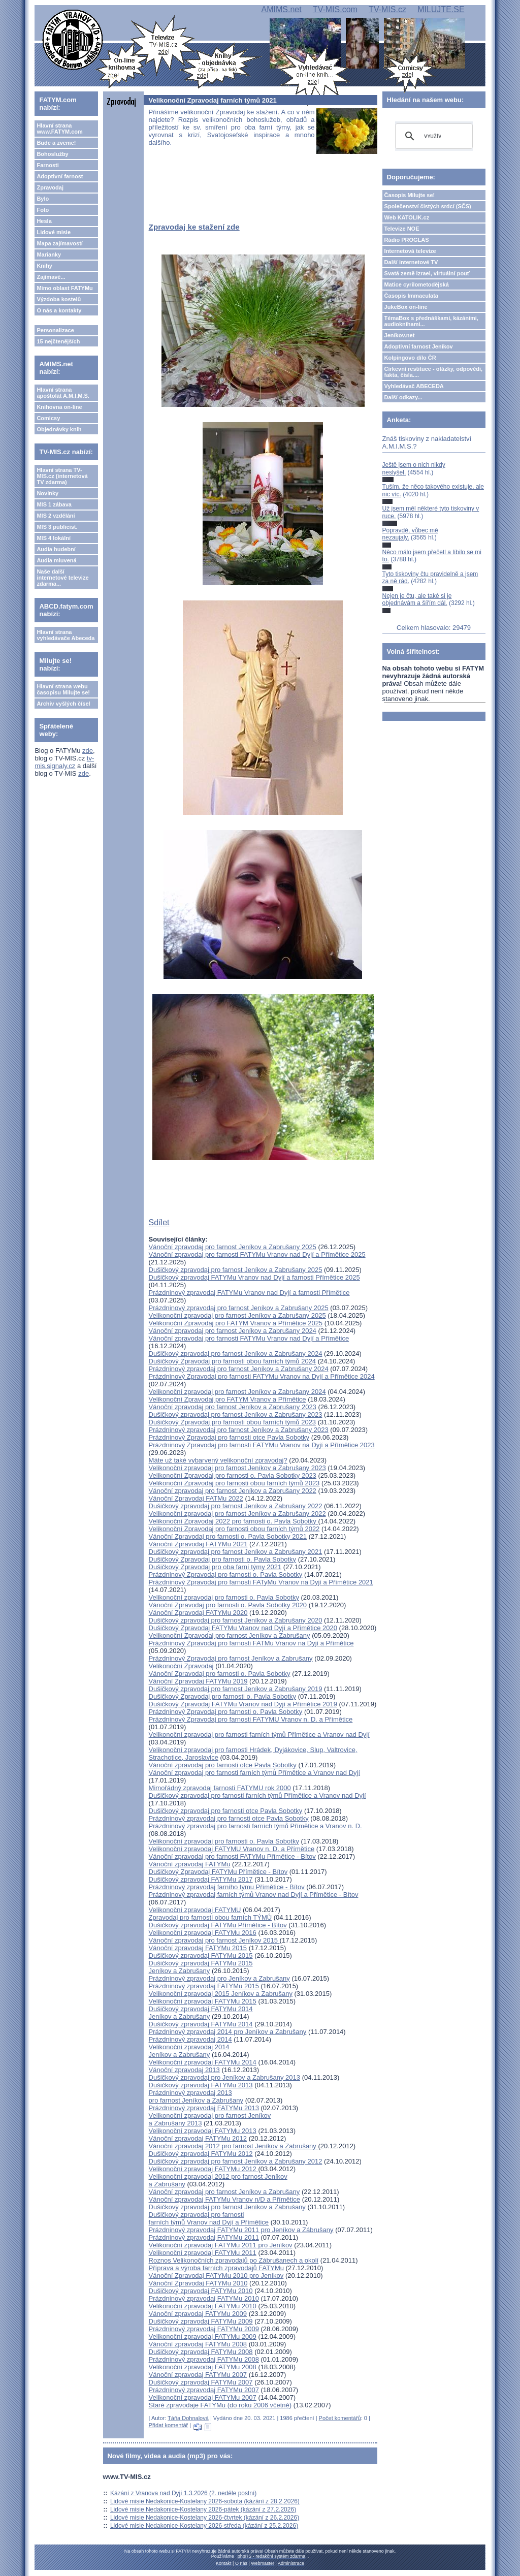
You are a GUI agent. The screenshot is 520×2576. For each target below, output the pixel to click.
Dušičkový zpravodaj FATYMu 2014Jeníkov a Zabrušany (201, 2012)
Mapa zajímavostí (59, 243)
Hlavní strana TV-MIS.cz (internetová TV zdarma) (62, 476)
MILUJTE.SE (440, 9)
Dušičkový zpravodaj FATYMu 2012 (201, 2153)
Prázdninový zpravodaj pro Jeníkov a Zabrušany (219, 1978)
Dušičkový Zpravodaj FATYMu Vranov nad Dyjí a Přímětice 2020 (243, 1628)
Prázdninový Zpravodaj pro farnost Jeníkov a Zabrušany (231, 1658)
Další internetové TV (411, 262)
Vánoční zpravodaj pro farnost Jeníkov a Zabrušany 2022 (232, 1490)
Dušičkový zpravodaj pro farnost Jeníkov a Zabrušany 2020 (235, 1620)
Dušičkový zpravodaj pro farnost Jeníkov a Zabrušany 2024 (235, 1353)
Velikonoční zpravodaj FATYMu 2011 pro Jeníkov (220, 2245)
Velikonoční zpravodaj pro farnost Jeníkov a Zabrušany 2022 (237, 1513)
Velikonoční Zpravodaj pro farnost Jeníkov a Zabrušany (229, 1635)
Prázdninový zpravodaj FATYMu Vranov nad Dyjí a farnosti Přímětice (249, 1292)
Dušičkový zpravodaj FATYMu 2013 (201, 2085)
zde (87, 750)
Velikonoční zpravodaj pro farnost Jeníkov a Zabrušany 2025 (237, 1315)
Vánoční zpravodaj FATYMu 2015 (198, 1948)
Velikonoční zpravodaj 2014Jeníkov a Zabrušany (189, 2050)
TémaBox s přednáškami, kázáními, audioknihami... (431, 321)
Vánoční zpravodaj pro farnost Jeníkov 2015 (214, 1940)
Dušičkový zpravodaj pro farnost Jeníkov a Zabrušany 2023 (235, 1414)
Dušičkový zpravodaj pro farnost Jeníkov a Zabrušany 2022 (235, 1506)
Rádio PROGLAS (406, 240)
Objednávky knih (59, 429)
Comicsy (48, 418)
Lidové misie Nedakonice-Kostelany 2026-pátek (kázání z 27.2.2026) (203, 2509)
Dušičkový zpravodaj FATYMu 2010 (201, 2291)
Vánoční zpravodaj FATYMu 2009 (198, 2313)
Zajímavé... (51, 277)
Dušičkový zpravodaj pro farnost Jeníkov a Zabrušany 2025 (235, 1270)
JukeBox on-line (406, 307)
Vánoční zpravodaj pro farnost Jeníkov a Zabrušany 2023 (232, 1407)
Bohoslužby (52, 154)
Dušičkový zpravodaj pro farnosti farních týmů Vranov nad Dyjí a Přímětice (209, 2218)
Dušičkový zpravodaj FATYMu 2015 (201, 1955)
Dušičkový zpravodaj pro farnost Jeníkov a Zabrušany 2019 (235, 1689)
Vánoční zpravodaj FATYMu (190, 1864)
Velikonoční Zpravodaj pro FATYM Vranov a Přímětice (227, 1399)
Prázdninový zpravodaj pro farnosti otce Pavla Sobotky (229, 1818)
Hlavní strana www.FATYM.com (59, 128)
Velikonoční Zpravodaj (181, 1666)
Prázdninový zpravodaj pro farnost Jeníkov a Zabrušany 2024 (239, 1369)
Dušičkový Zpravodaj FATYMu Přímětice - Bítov (218, 1871)
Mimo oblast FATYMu (64, 288)
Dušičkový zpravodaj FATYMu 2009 (201, 2321)
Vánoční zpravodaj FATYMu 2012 (198, 2138)
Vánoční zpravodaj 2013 (184, 2070)
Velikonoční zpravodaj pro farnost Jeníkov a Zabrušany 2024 (237, 1391)
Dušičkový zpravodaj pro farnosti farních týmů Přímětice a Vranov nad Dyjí (257, 1795)
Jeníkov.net (399, 335)
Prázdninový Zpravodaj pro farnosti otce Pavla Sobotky (229, 1437)
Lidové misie (54, 232)
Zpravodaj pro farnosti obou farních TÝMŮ (210, 1917)
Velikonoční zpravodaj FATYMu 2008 (202, 2367)
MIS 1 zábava (54, 504)
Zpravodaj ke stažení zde (194, 226)
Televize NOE (401, 229)
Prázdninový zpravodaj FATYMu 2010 (204, 2298)
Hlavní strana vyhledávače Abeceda (65, 635)
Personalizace (55, 330)
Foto (43, 210)
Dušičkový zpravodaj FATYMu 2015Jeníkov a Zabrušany (201, 1967)
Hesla (44, 221)
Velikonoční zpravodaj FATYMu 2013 (202, 2131)
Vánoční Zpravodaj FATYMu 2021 (198, 1544)
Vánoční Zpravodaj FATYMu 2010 (198, 2283)
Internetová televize (410, 251)
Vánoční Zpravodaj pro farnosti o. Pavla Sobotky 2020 (228, 1605)
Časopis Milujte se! (409, 195)
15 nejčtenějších (58, 341)
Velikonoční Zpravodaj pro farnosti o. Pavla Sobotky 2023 (232, 1475)
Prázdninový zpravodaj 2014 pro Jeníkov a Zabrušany (228, 2032)
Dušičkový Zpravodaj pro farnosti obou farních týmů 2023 (232, 1422)
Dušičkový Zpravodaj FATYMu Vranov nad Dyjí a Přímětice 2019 (243, 1704)
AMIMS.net (281, 9)
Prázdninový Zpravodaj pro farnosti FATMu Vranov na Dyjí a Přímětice (251, 1643)
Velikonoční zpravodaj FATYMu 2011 (202, 2252)
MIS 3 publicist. (57, 527)
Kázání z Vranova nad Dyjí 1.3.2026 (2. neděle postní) (183, 2493)
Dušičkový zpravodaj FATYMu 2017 (201, 1879)
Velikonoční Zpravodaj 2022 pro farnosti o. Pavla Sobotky (233, 1521)
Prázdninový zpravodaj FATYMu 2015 (204, 1986)
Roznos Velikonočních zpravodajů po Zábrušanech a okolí (234, 2260)
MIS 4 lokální (54, 538)
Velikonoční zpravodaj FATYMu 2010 (202, 2306)
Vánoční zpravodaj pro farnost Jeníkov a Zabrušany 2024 (232, 1330)
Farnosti (47, 165)
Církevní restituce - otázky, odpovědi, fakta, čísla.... (433, 372)
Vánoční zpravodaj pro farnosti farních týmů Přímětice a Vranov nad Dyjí (254, 1772)
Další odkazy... (403, 397)
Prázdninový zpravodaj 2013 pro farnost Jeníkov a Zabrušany (196, 2096)
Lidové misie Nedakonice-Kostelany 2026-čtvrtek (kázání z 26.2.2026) (204, 2517)
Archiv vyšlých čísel (63, 704)
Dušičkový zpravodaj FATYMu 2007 (201, 2382)
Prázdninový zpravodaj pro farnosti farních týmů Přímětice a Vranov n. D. (255, 1826)
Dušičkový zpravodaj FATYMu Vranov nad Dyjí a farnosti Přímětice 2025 (254, 1277)
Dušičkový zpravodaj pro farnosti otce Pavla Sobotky (226, 1811)
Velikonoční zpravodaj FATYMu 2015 (202, 2001)
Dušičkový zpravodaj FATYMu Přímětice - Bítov (218, 1925)
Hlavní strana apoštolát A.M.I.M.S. (63, 393)
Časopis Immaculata (411, 296)
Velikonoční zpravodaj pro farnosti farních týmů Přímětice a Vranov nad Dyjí (259, 1734)
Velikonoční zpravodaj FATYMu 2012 (203, 2169)
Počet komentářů (340, 2418)
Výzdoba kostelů (59, 299)
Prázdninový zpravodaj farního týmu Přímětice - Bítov (227, 1887)
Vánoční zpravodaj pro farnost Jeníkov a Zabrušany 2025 (232, 1247)
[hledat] (432, 136)
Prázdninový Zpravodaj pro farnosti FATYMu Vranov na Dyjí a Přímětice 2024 (262, 1376)
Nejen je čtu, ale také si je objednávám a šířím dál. (417, 599)
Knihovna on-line (59, 407)
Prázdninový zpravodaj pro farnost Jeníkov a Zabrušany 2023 (239, 1430)
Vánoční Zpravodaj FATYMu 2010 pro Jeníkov (216, 2275)
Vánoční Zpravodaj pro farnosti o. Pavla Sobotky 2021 (228, 1536)
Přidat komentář (168, 2425)
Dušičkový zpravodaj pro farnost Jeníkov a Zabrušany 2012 (235, 2161)
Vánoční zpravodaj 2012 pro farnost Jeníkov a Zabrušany (233, 2146)
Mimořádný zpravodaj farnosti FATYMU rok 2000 (220, 1788)
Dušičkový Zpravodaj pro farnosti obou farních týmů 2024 (232, 1361)
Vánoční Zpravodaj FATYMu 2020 (198, 1612)
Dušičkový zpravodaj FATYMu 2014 (201, 2024)
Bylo (43, 199)
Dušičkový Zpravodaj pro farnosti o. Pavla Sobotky (222, 1559)
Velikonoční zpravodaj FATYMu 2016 (202, 1932)
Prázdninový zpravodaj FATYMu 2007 (204, 2390)
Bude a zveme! (56, 143)
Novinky (47, 493)
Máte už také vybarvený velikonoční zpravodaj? (218, 1460)
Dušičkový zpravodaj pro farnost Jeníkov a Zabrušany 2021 (235, 1551)
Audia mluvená (56, 560)
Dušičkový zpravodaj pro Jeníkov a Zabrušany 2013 (224, 2077)
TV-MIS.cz (387, 9)
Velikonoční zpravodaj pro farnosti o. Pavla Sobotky (224, 1597)
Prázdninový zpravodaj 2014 (190, 2039)
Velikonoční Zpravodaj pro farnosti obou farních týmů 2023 (234, 1483)
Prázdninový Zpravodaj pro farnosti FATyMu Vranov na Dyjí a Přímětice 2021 (261, 1582)
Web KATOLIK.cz (407, 217)
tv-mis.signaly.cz (64, 762)
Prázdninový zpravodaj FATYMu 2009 (204, 2329)
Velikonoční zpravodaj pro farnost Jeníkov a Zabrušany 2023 (237, 1468)
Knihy (44, 266)
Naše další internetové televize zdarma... (62, 577)
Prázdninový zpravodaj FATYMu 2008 (204, 2359)
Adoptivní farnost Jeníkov (418, 346)
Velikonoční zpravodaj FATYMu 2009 (202, 2336)
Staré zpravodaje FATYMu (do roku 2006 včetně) (220, 2405)
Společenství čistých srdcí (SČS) (427, 206)
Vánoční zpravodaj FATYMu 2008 (198, 2344)
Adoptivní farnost (60, 176)
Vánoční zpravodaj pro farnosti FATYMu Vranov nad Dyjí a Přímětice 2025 (257, 1254)
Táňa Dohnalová (188, 2418)
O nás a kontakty (59, 310)
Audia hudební (56, 549)
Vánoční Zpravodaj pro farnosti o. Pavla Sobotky (219, 1673)
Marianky (49, 254)
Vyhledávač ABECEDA (414, 386)
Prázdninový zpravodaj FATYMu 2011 (204, 2237)
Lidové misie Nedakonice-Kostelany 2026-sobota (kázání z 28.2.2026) (205, 2501)
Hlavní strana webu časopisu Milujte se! (63, 689)
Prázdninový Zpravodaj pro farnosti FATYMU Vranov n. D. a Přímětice (251, 1719)
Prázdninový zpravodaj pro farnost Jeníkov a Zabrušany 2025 (239, 1308)
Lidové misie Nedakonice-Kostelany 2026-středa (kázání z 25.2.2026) (204, 2525)
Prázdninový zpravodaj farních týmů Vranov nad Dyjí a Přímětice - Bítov (254, 1894)
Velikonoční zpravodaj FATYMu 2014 (202, 2062)
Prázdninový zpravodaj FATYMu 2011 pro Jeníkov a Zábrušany (241, 2230)
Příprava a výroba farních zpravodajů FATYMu (216, 2268)
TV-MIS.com (335, 9)
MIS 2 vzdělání (56, 516)
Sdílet (159, 1222)
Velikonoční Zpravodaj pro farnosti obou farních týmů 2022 (234, 1529)
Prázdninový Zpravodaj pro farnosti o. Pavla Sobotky (226, 1574)
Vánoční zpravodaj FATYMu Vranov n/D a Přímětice (224, 2199)
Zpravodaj (50, 187)
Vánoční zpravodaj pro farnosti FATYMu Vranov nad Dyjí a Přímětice (249, 1338)
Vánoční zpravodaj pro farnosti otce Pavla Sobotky (223, 1765)
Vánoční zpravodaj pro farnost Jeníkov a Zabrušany (224, 2192)
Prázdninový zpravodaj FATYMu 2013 (204, 2108)
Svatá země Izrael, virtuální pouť (427, 273)
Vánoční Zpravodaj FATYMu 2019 (198, 1681)
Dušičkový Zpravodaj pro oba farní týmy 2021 (215, 1567)
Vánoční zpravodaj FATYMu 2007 (198, 2374)
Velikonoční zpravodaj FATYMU (195, 1910)
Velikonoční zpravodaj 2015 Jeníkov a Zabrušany (220, 1993)
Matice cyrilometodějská (416, 284)
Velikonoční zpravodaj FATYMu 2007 (202, 2397)
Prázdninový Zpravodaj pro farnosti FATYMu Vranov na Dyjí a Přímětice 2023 (262, 1445)
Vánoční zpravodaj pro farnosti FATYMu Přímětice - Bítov (232, 1856)
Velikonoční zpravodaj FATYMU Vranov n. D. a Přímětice (232, 1849)
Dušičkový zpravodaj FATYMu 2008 (201, 2352)
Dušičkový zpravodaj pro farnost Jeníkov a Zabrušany (227, 2207)
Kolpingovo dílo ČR (410, 358)
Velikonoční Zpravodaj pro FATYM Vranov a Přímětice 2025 (236, 1323)
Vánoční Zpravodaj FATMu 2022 (196, 1498)
